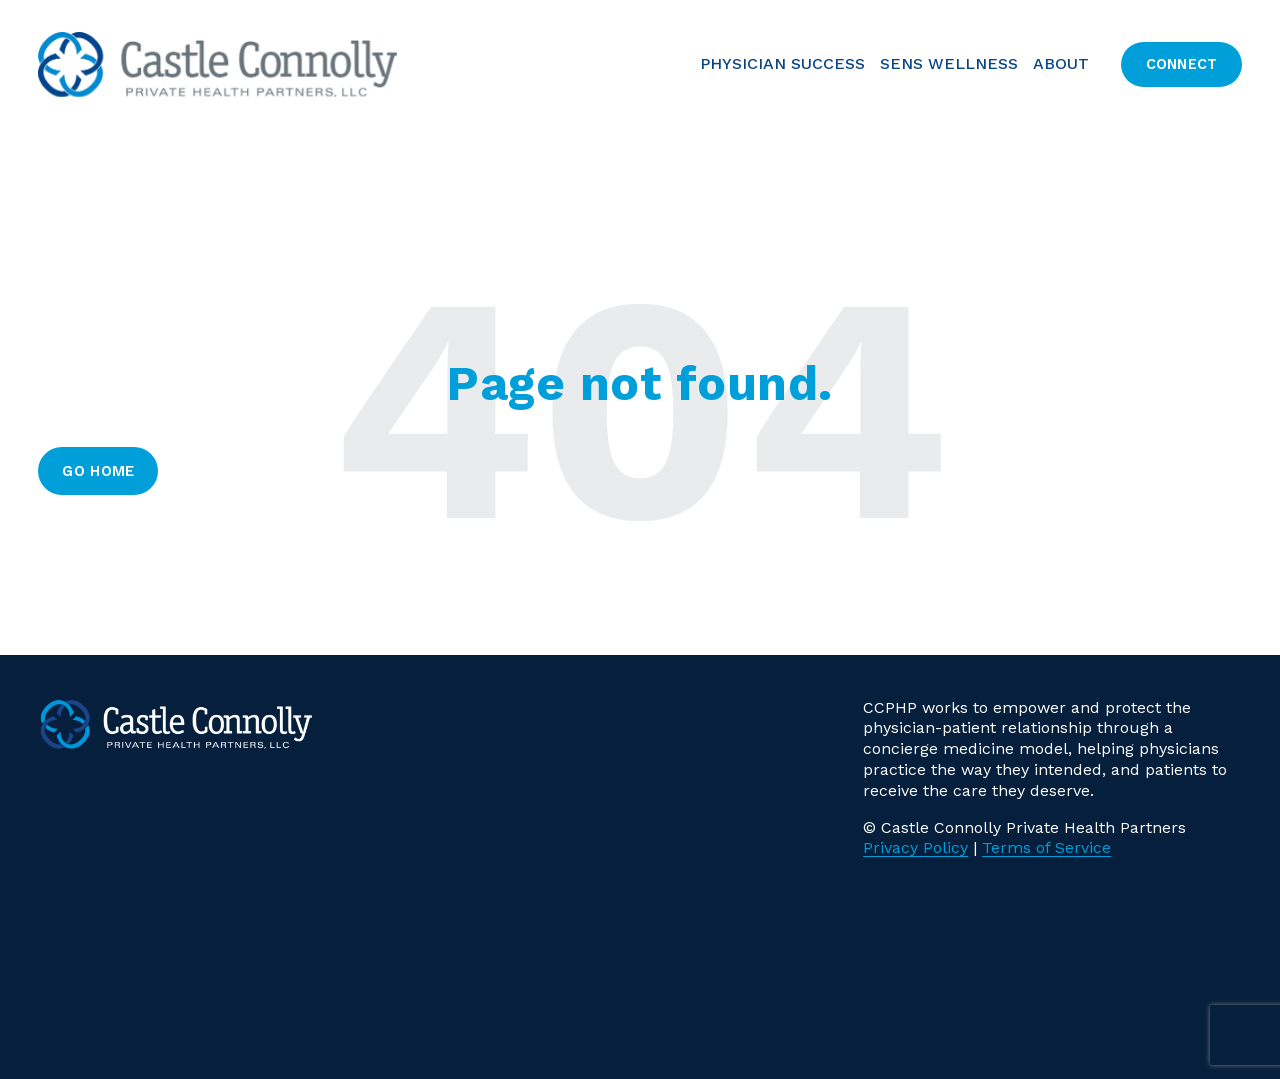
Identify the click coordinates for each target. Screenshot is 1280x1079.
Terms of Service (1046, 847)
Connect (1182, 64)
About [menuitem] (1061, 63)
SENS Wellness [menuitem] (949, 63)
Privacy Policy (915, 847)
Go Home (98, 471)
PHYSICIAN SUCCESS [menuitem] (782, 63)
